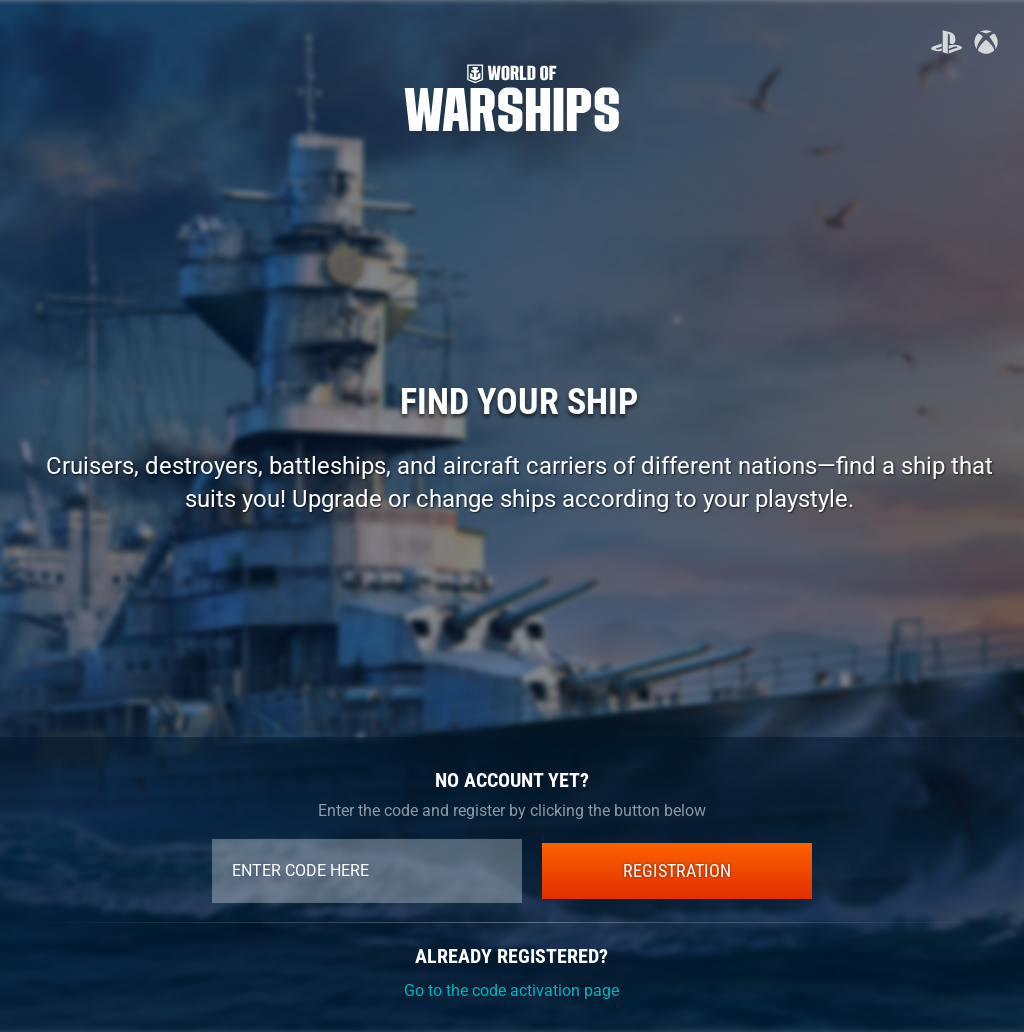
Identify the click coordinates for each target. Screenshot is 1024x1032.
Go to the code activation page (511, 990)
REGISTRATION (677, 871)
